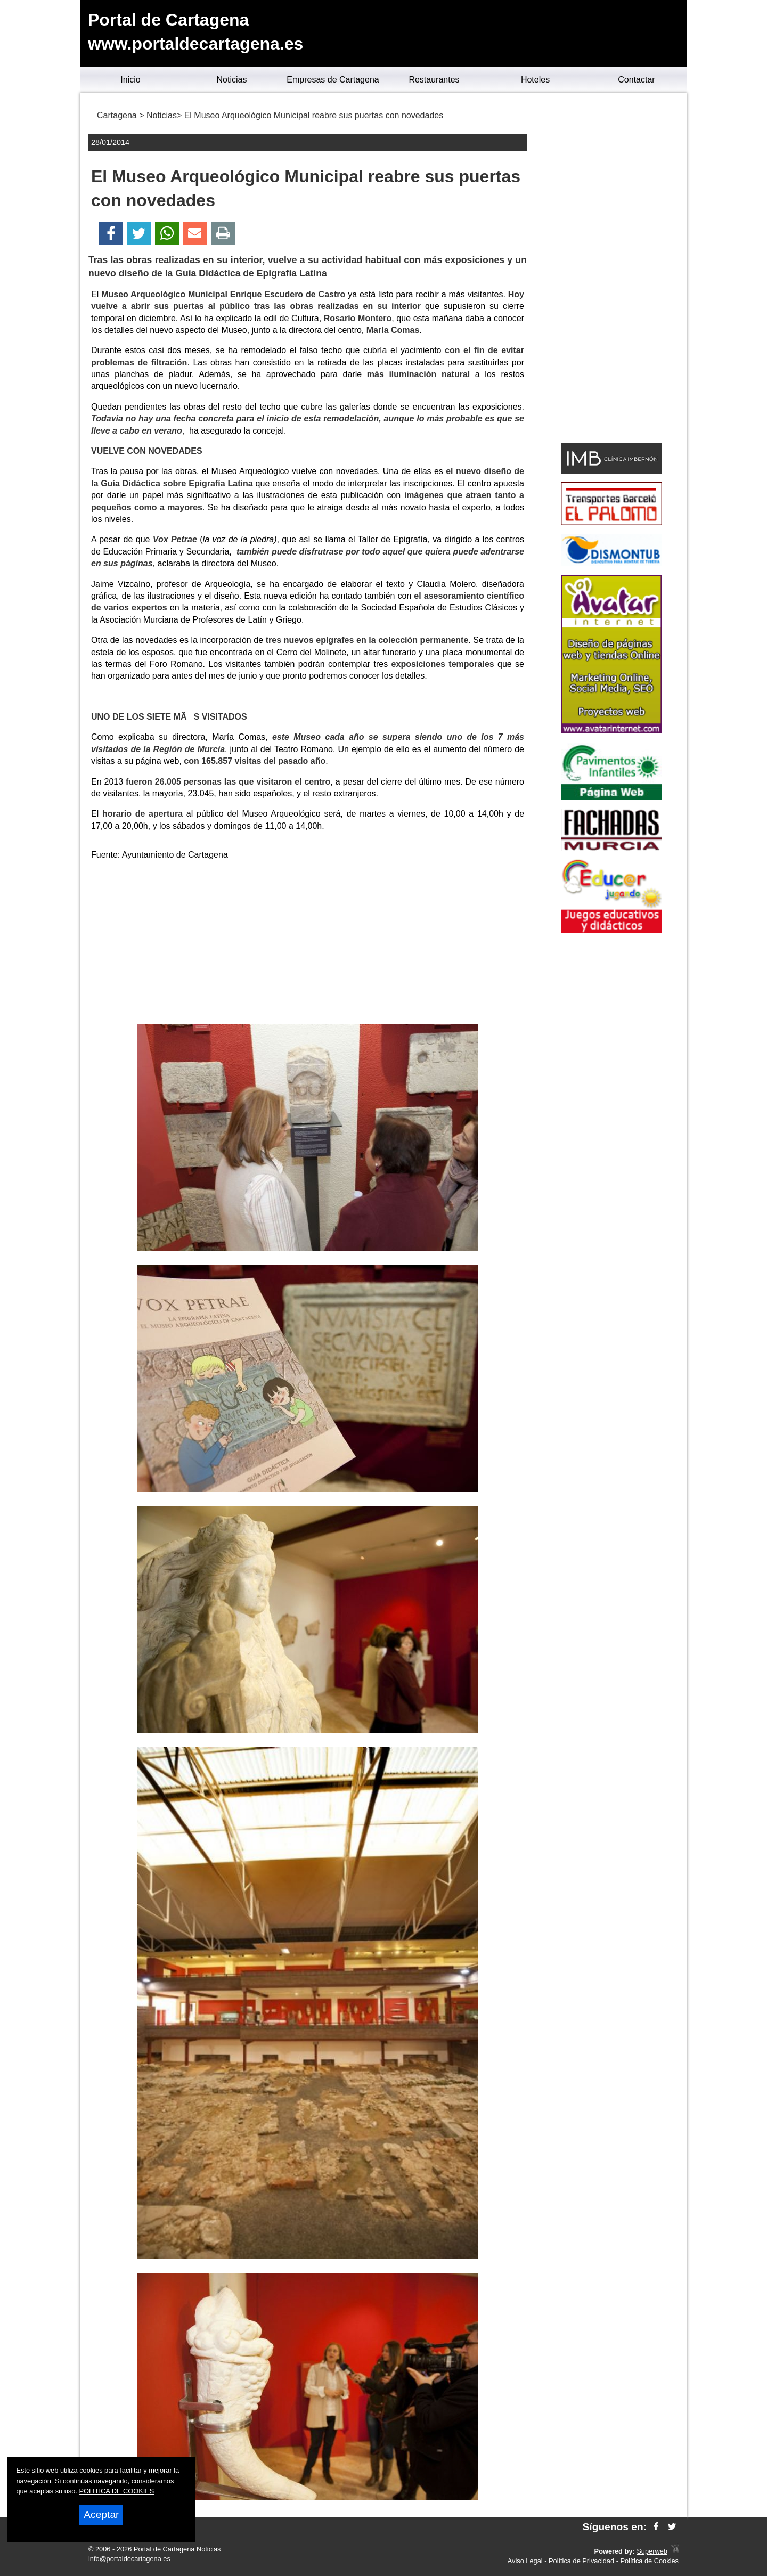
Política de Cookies (649, 2561)
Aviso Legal (525, 2561)
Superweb (652, 2551)
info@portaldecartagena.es (129, 2559)
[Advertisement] (308, 944)
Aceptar (101, 2514)
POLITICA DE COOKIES (116, 2491)
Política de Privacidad (581, 2561)
